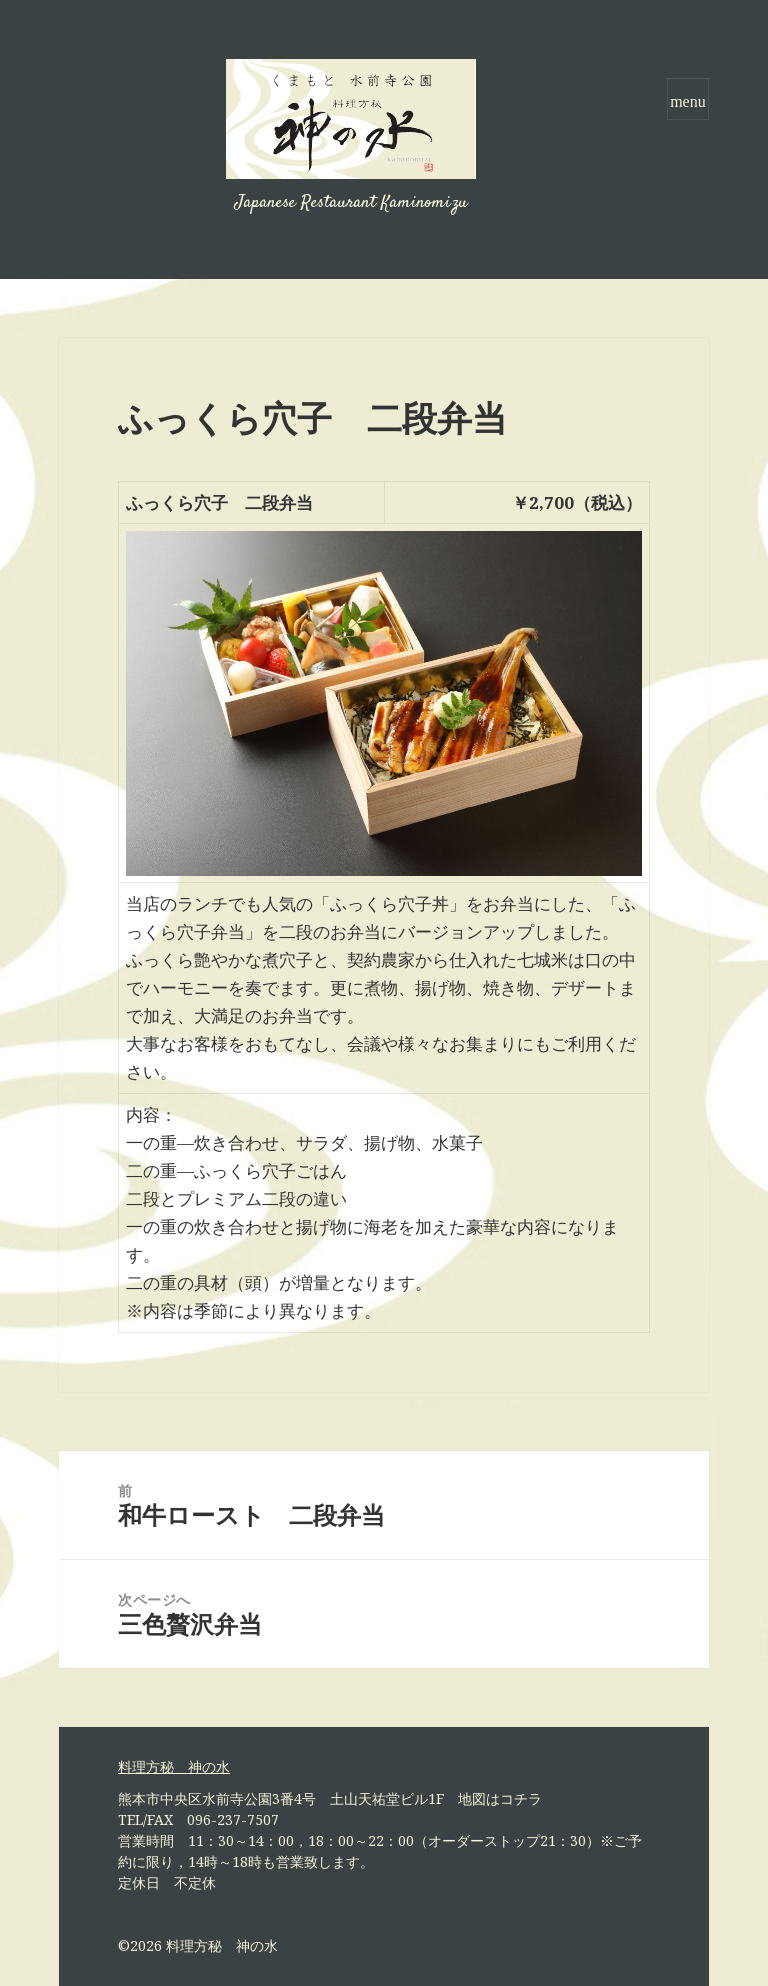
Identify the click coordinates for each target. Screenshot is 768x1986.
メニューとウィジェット (688, 119)
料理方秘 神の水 (222, 1945)
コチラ (521, 1798)
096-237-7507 (233, 1819)
